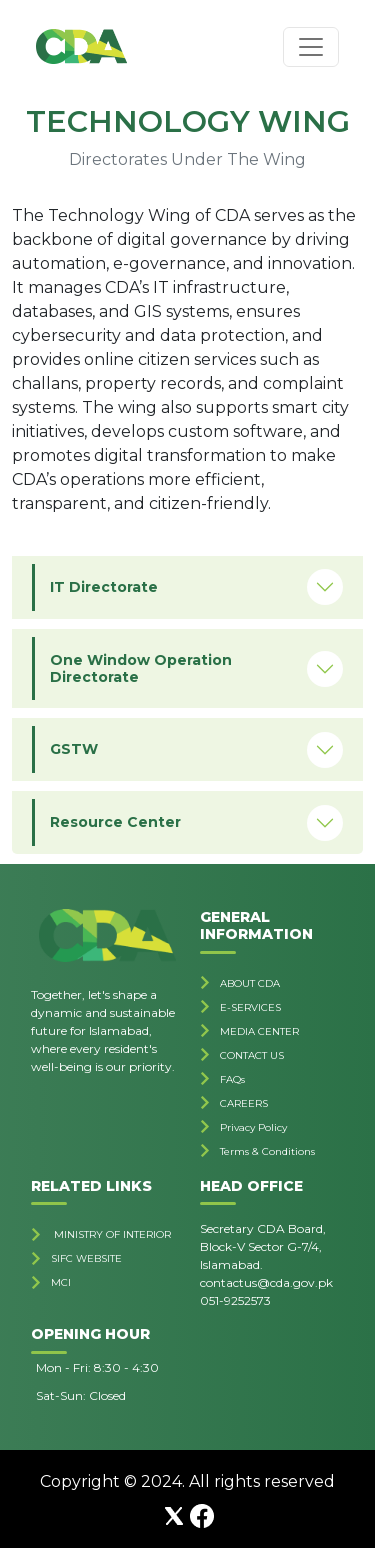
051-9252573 (235, 1300)
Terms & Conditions (267, 1151)
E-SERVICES (250, 1007)
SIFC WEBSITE (86, 1258)
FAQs (232, 1079)
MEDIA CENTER (259, 1031)
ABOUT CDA (250, 983)
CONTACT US (252, 1055)
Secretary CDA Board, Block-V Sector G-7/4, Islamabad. (263, 1246)
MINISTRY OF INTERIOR (111, 1234)
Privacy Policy (253, 1127)
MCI (61, 1282)
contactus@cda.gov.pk (266, 1282)
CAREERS (244, 1103)
